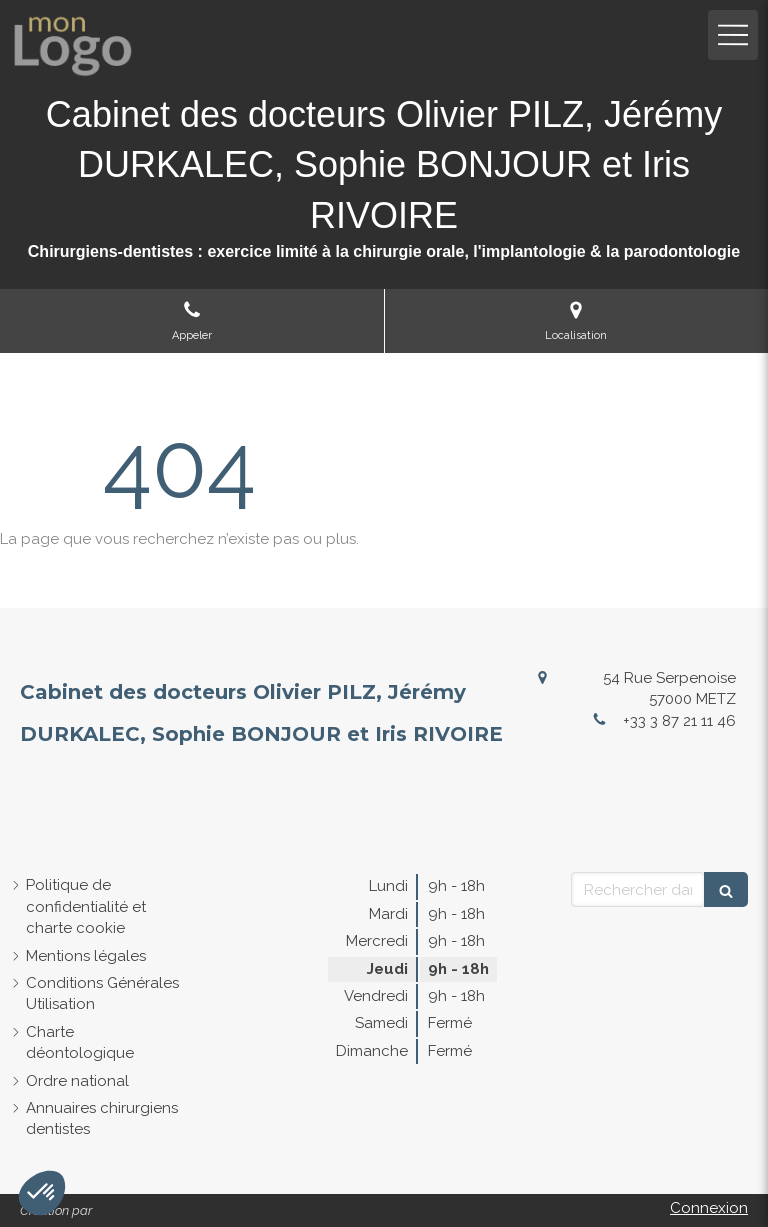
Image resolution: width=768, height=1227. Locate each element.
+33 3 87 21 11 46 (679, 721)
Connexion (709, 1208)
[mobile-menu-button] (733, 35)
